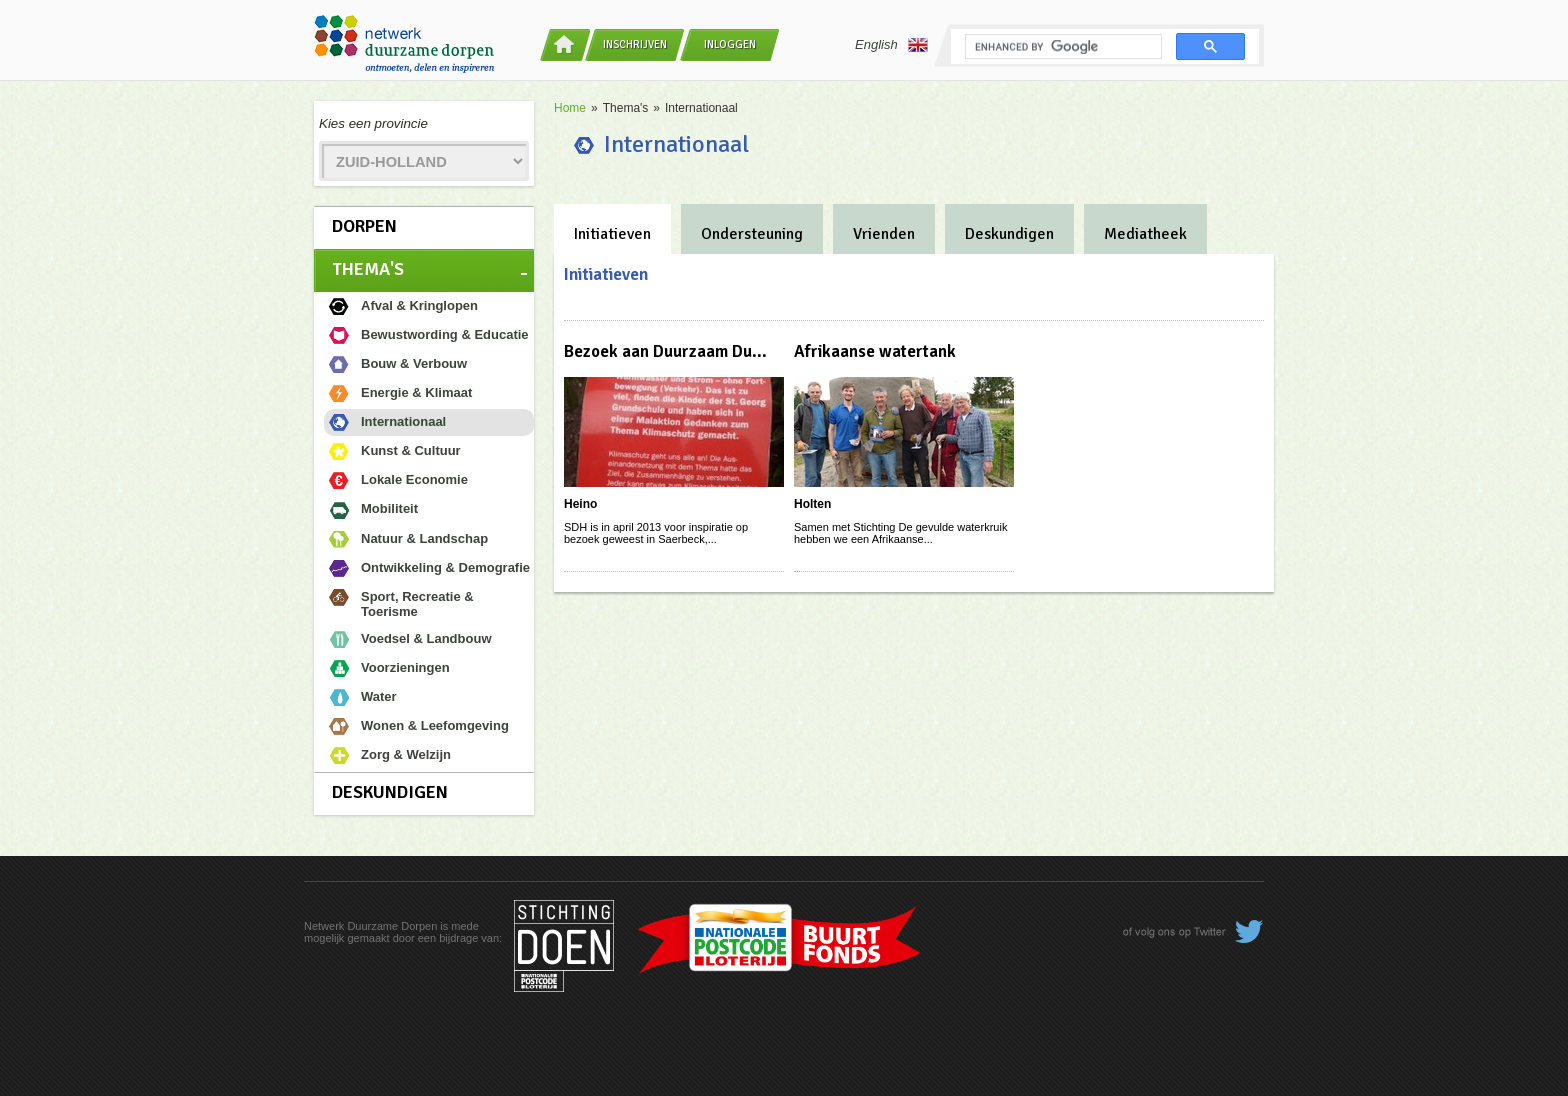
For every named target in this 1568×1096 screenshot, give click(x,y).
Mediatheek (1145, 234)
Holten (812, 504)
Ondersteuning (752, 234)
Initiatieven (612, 234)
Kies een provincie (373, 123)
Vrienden (884, 234)
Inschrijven (635, 44)
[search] (1061, 47)
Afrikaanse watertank (875, 351)
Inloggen (730, 44)
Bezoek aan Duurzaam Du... (665, 351)
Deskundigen (390, 792)
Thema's (368, 269)
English (891, 45)
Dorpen (364, 226)
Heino (580, 504)
